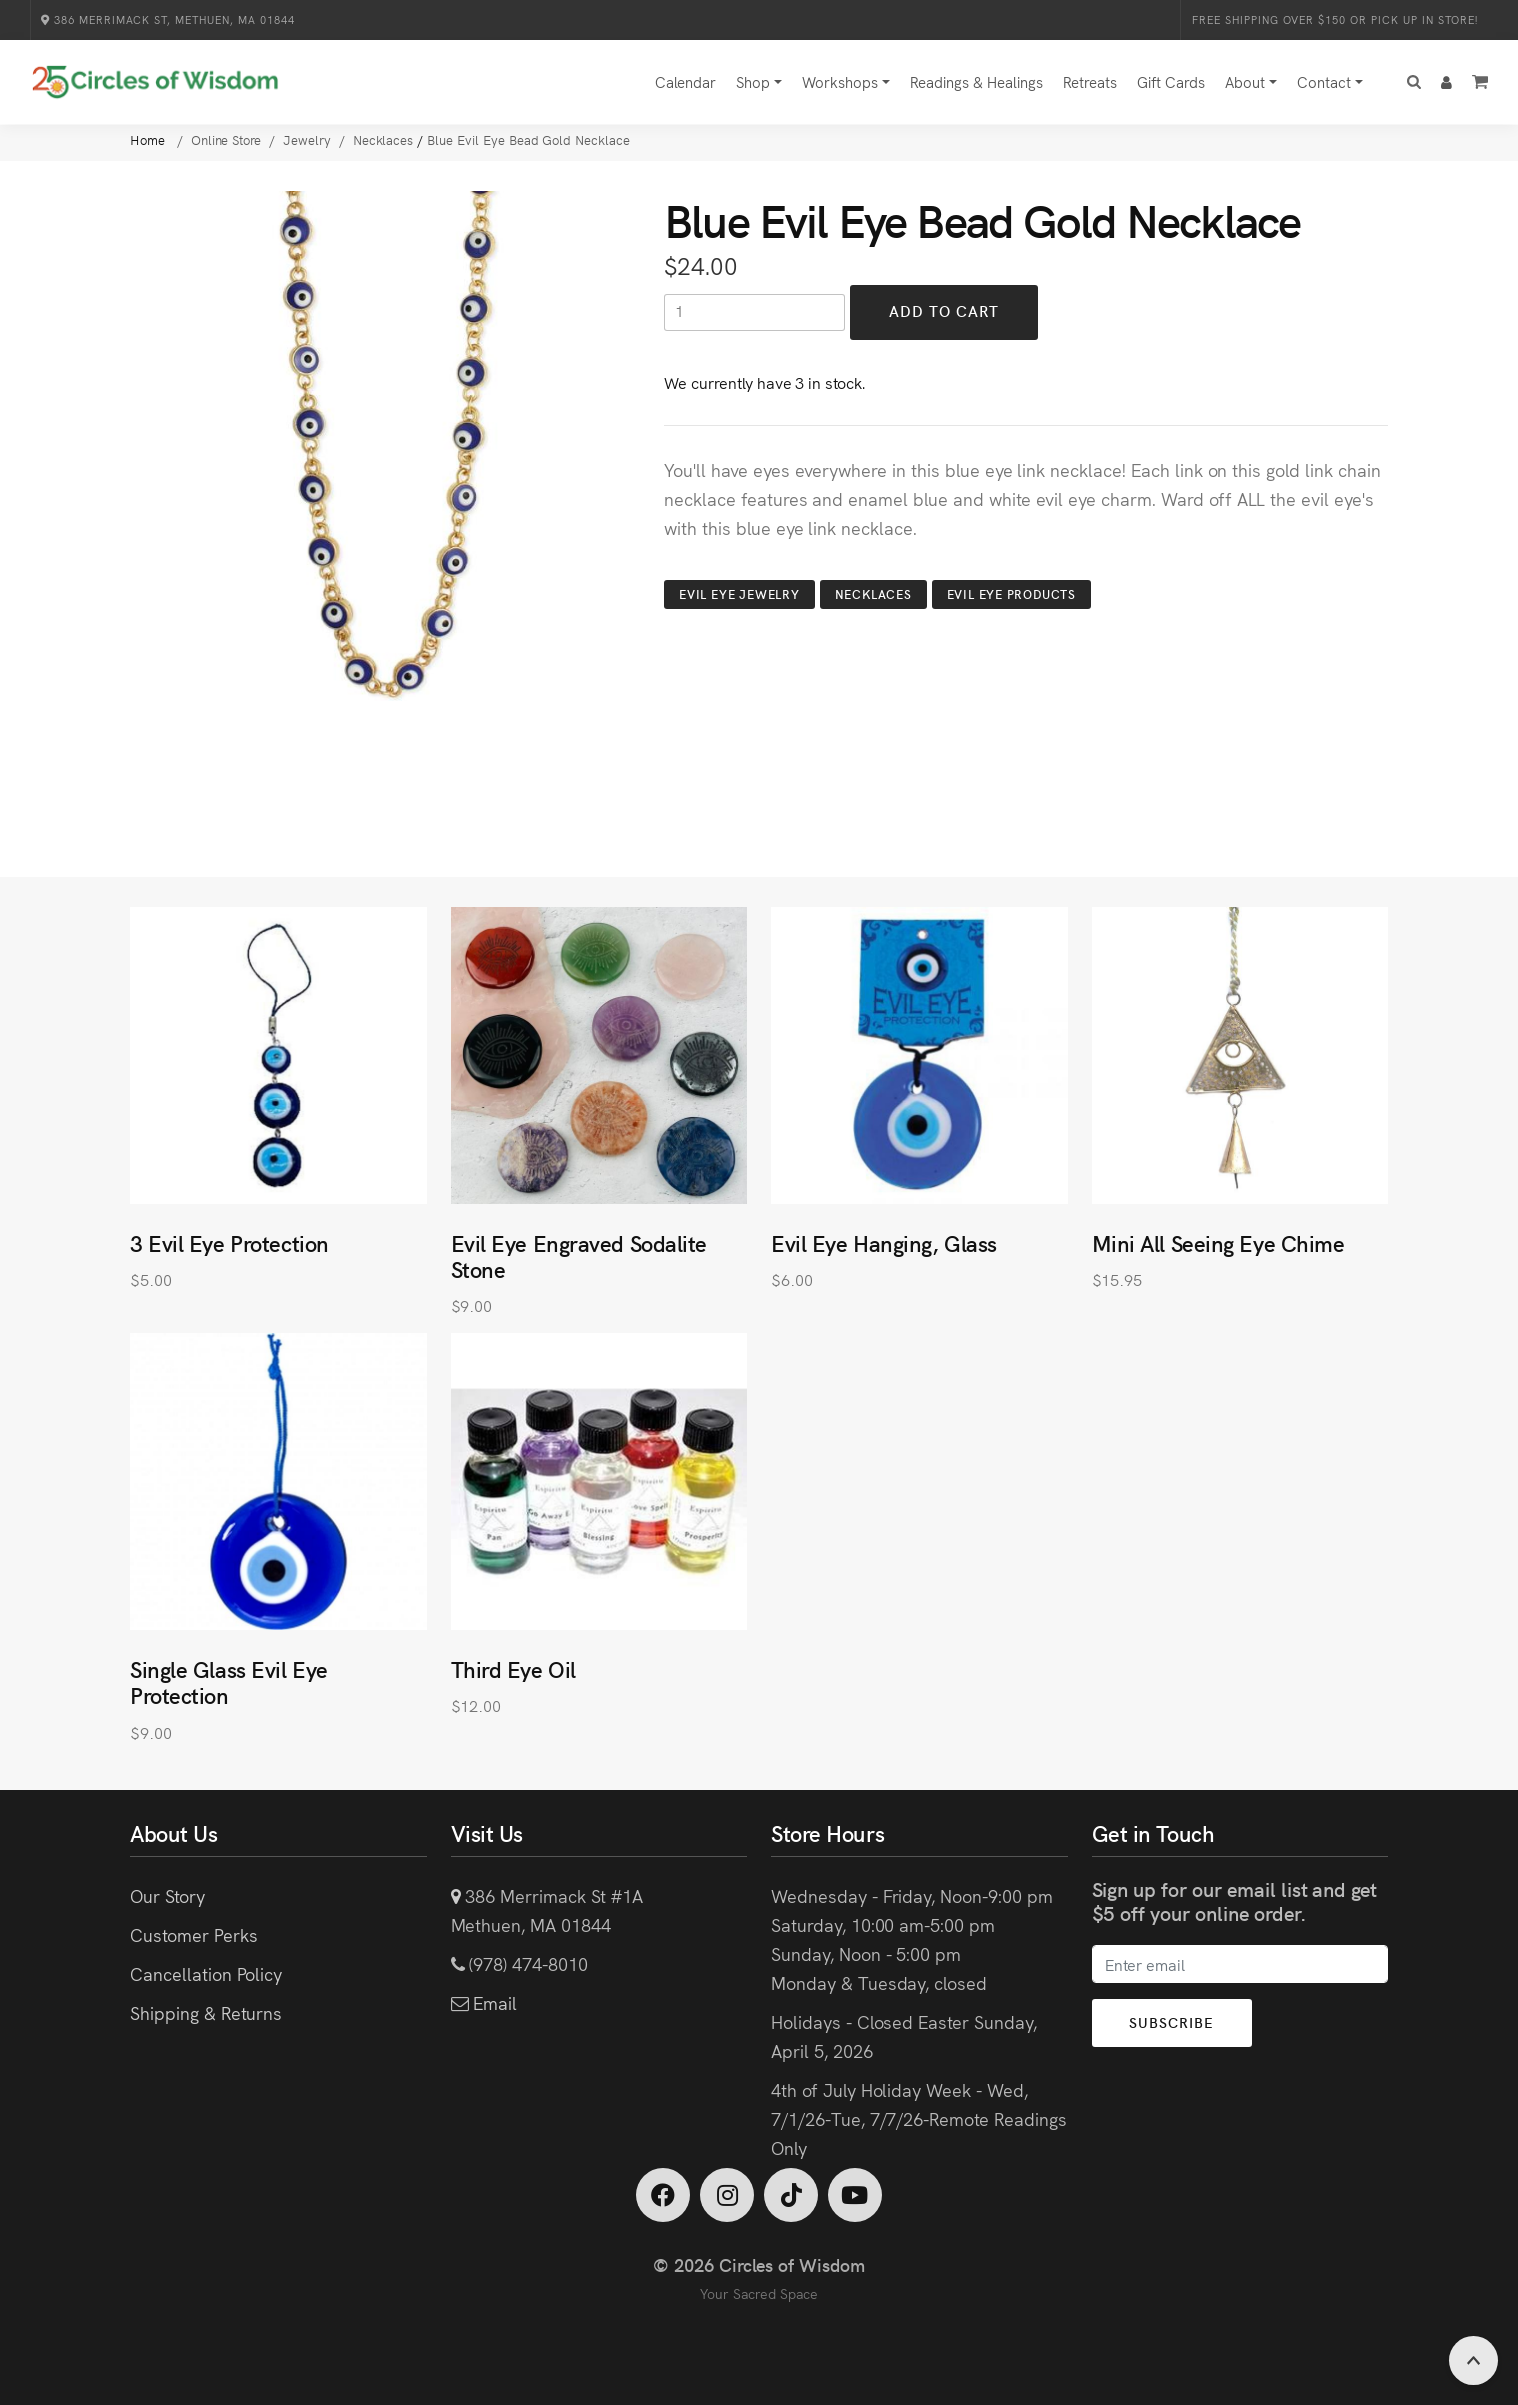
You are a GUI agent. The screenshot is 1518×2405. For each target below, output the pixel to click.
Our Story (167, 1895)
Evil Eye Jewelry (739, 593)
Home (149, 139)
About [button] (1245, 81)
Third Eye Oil (513, 1668)
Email (492, 2002)
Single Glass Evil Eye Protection (229, 1681)
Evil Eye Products (1011, 593)
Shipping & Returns (206, 2012)
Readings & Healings (976, 81)
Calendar (685, 81)
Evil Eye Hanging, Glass (884, 1242)
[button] (1414, 82)
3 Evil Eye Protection (229, 1242)
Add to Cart (945, 311)
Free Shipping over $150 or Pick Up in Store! (1335, 19)
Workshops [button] (840, 81)
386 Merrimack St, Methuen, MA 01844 (168, 19)
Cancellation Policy (206, 1973)
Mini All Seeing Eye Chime (1218, 1242)
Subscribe (1173, 2022)
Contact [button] (1324, 81)
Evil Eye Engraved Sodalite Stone (579, 1255)
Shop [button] (753, 81)
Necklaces (873, 593)
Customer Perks (193, 1934)
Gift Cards (1171, 81)
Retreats (1090, 81)
